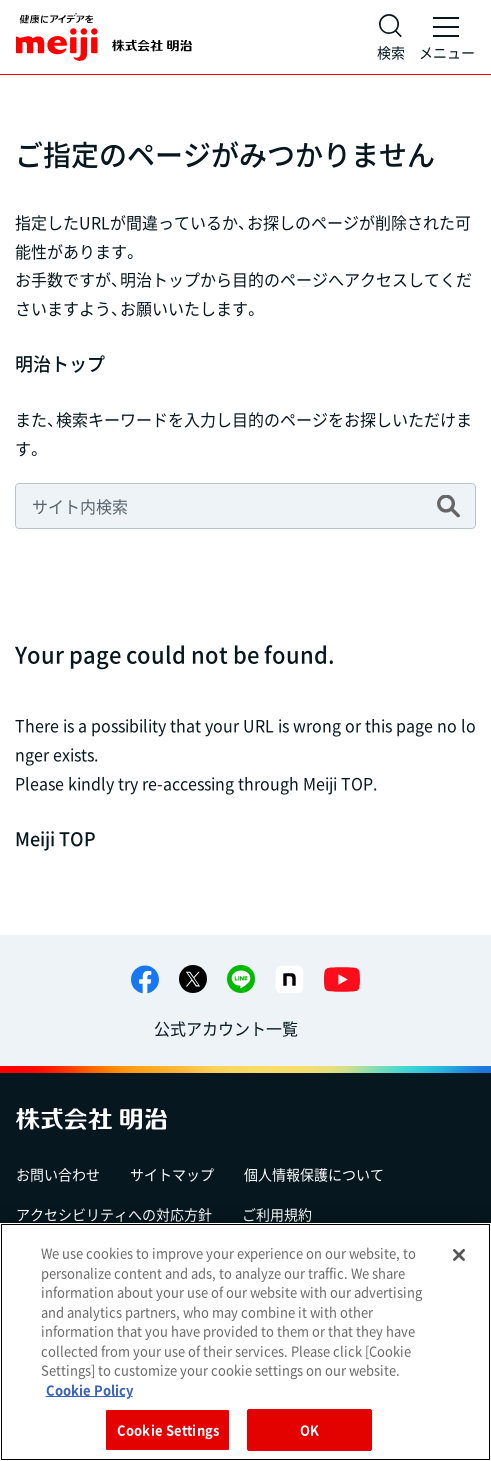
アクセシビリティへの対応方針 (114, 1214)
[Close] (459, 1255)
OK (309, 1429)
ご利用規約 (277, 1214)
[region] (245, 1342)
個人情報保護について (314, 1174)
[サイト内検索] (391, 37)
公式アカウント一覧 (226, 1028)
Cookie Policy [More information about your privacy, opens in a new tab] (89, 1389)
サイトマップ (172, 1174)
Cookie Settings (168, 1429)
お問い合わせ (58, 1174)
